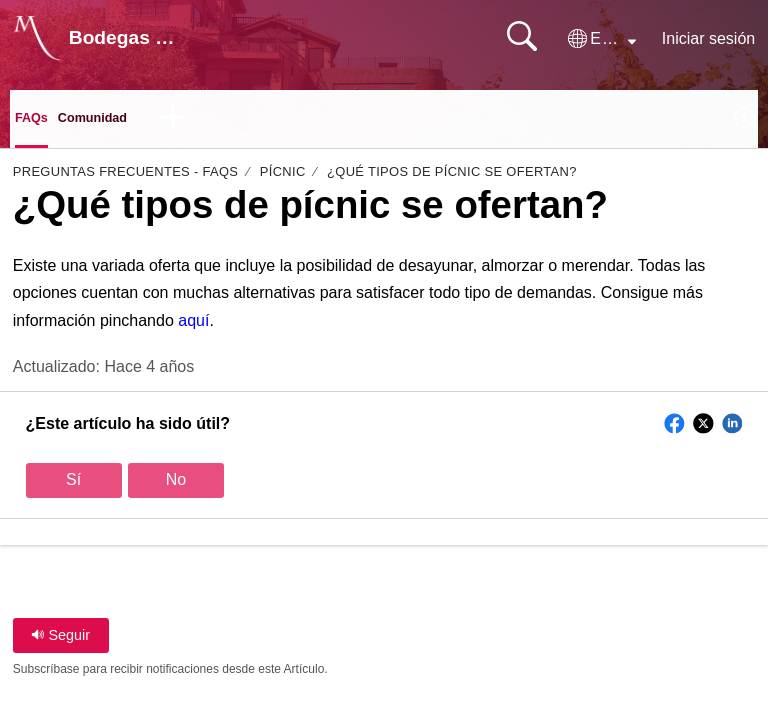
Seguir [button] (60, 641)
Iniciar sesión (708, 38)
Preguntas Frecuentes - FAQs (126, 177)
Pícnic (283, 177)
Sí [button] (73, 485)
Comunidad (111, 120)
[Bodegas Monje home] (37, 38)
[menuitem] (745, 122)
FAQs (36, 120)
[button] (602, 39)
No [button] (176, 485)
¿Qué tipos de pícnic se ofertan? (452, 177)
